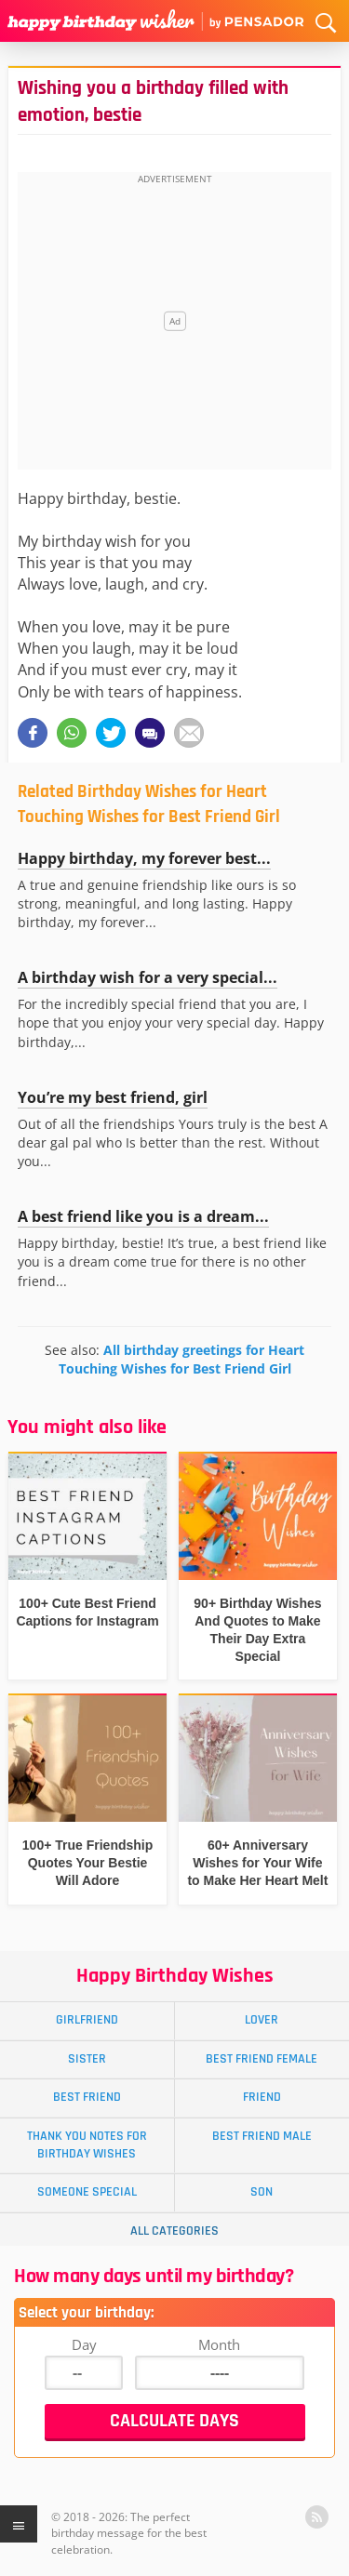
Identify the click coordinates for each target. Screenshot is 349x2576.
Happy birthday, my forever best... (144, 858)
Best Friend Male (262, 2136)
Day (84, 2344)
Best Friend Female (261, 2059)
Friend (262, 2097)
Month (219, 2344)
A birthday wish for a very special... (147, 977)
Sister (87, 2059)
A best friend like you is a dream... (143, 1216)
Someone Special (87, 2192)
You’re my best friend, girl (113, 1097)
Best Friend (87, 2097)
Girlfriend (87, 2020)
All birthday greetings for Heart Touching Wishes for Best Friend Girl (182, 1359)
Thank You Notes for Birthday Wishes (87, 2145)
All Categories (174, 2231)
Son (261, 2192)
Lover (261, 2020)
